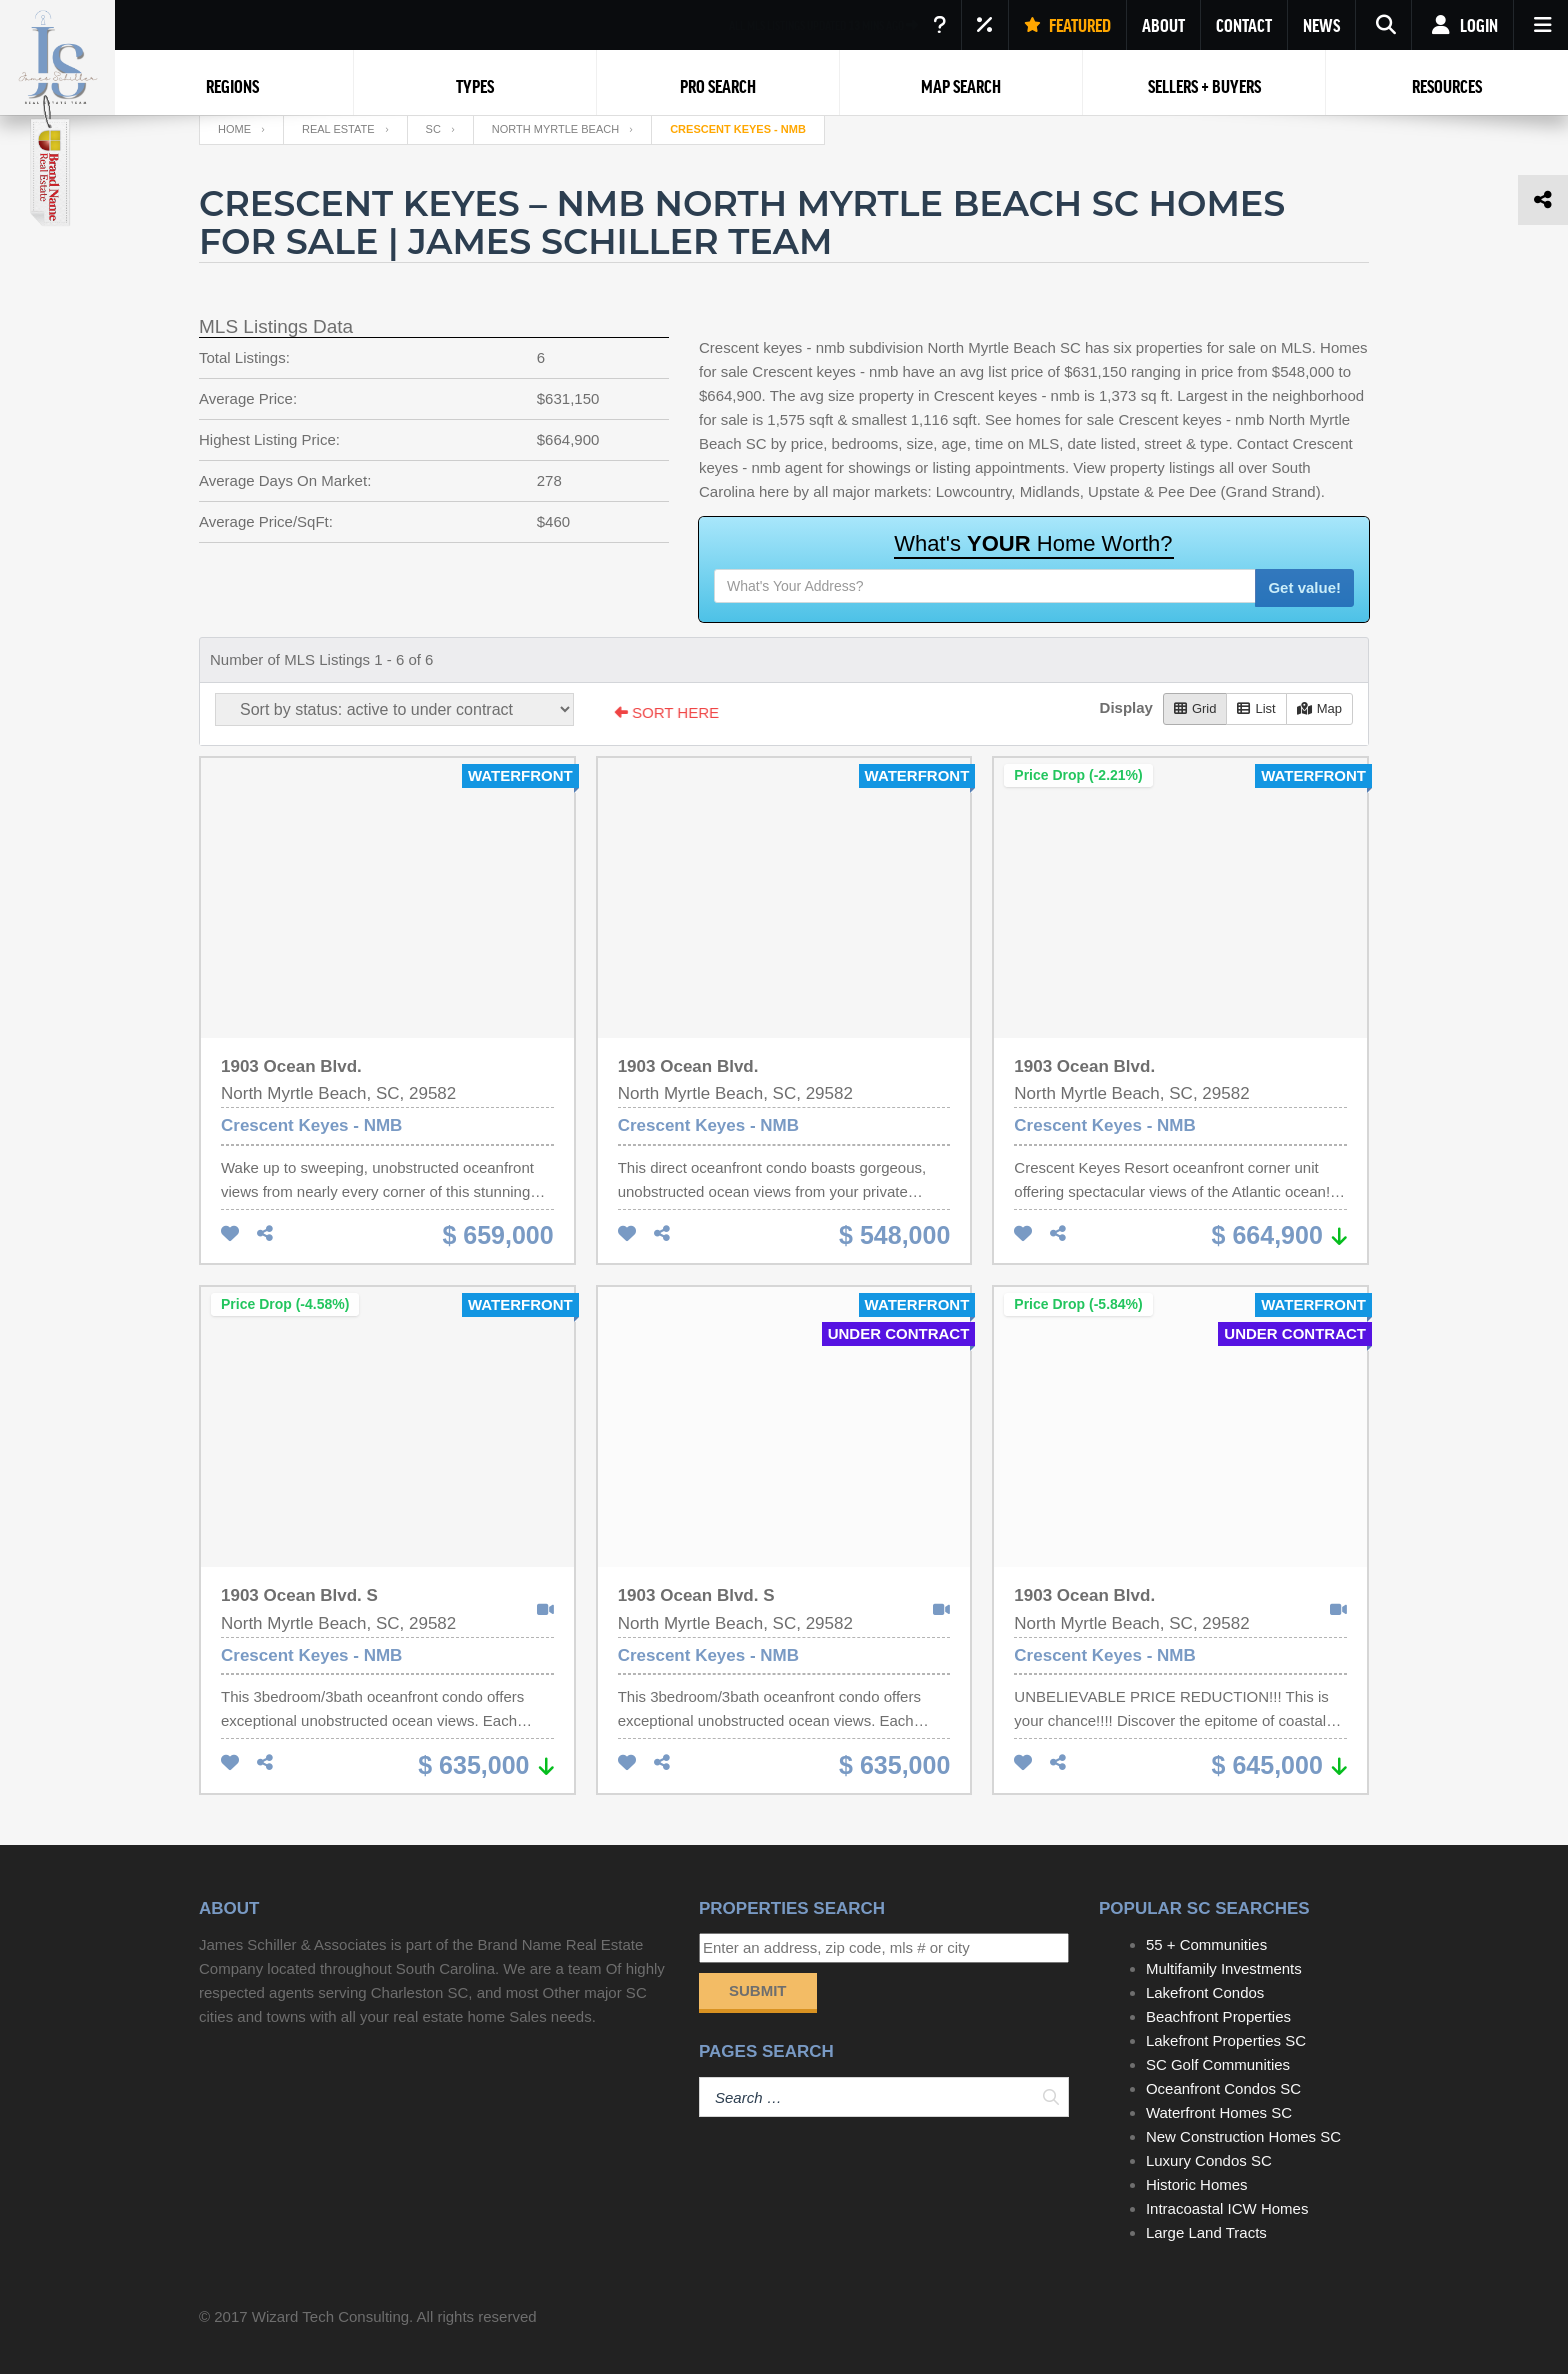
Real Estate (338, 129)
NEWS (1321, 25)
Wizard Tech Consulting (330, 2316)
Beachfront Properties (1218, 2016)
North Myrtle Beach (555, 129)
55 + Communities (1206, 1944)
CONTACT (1244, 25)
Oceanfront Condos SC (1223, 2088)
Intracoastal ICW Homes (1227, 2208)
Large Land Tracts (1206, 2232)
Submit (758, 1990)
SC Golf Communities (1218, 2064)
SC (433, 129)
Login (1462, 25)
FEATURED (1067, 25)
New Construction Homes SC (1243, 2136)
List (1256, 708)
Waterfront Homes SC (1219, 2112)
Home (234, 129)
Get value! (1304, 587)
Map (1319, 708)
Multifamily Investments (1224, 1968)
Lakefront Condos (1205, 1992)
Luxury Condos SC (1209, 2160)
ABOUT (1163, 25)
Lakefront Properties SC (1226, 2040)
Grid (1195, 708)
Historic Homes (1197, 2184)
